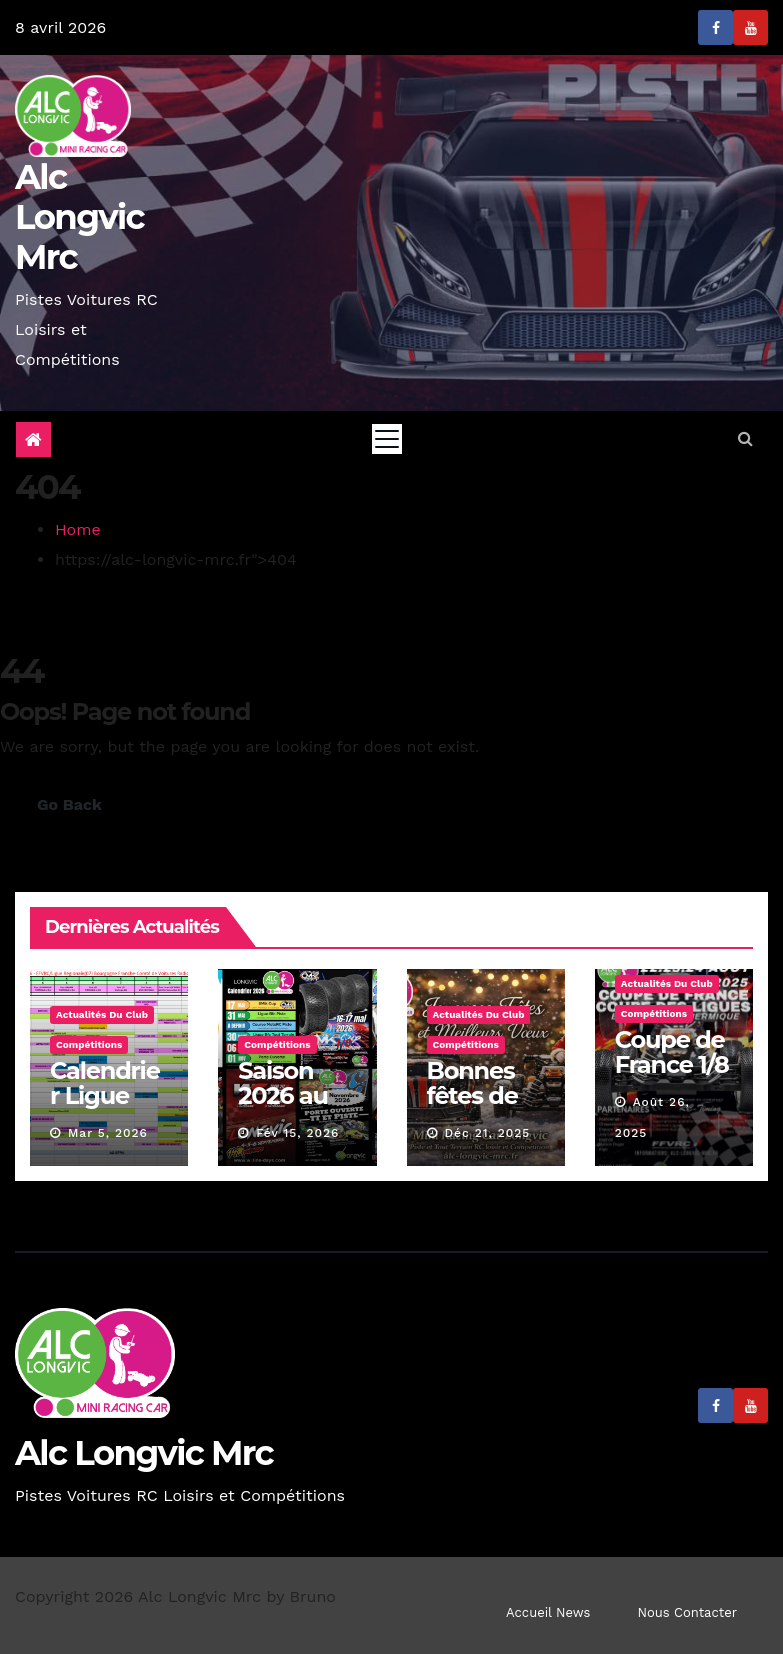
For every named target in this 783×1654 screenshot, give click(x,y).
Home (78, 529)
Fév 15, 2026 (297, 1133)
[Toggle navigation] (387, 439)
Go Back (69, 804)
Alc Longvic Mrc (79, 217)
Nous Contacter (687, 1612)
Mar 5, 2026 (108, 1133)
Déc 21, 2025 (487, 1133)
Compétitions (89, 1044)
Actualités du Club (102, 1014)
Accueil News (548, 1612)
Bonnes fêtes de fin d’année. (476, 1108)
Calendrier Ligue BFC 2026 (105, 1095)
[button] (745, 438)
